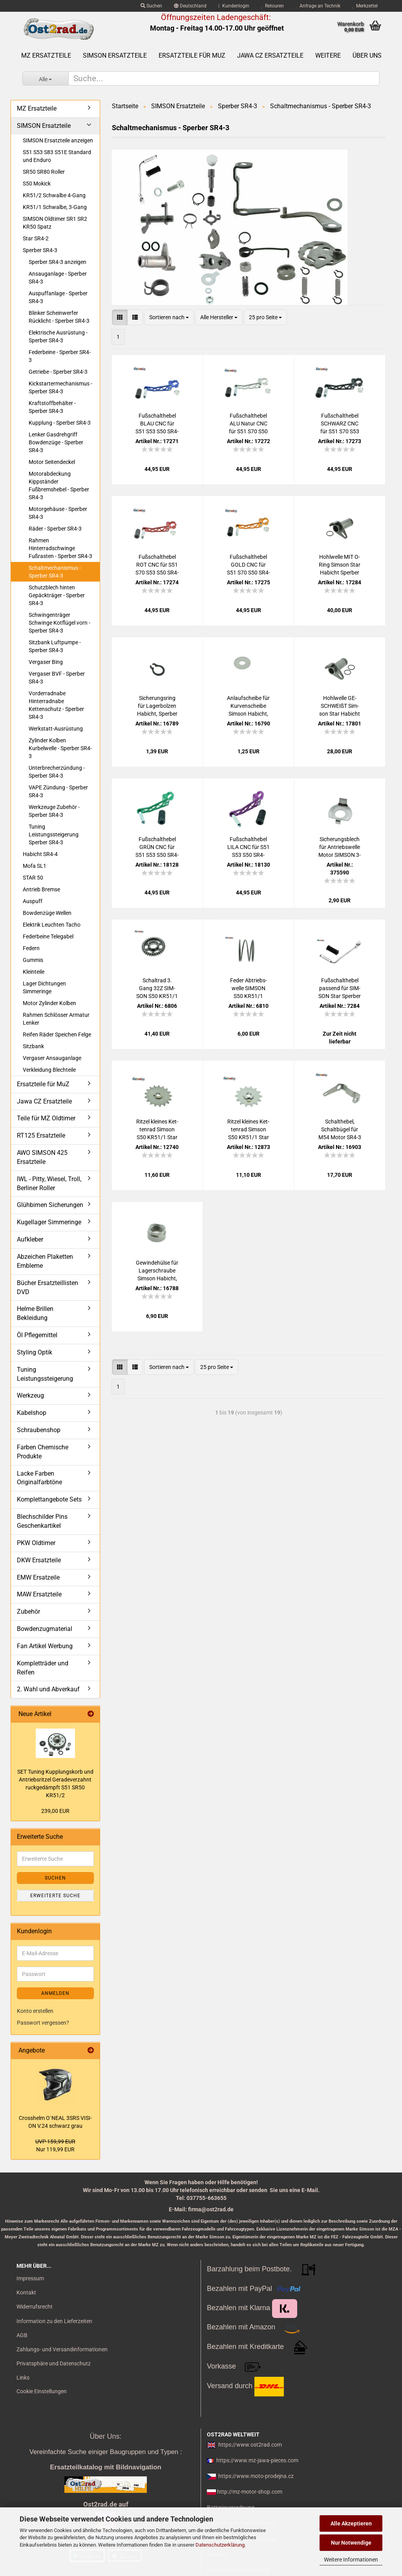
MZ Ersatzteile (46, 55)
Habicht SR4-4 (40, 854)
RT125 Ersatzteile (41, 1135)
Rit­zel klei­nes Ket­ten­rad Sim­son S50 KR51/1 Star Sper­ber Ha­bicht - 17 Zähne (157, 1129)
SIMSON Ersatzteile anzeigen (58, 140)
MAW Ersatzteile (39, 1594)
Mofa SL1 (34, 866)
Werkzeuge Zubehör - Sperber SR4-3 (54, 811)
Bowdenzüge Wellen (47, 913)
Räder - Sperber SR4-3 (55, 528)
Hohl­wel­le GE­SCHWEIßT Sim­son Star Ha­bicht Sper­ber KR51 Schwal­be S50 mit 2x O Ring (339, 706)
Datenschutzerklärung (220, 2545)
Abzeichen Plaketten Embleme (45, 1261)
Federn (31, 948)
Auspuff (32, 901)
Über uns (367, 55)
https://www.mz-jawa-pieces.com (257, 2460)
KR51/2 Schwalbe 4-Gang (54, 195)
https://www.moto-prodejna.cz (256, 2476)
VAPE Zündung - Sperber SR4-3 (58, 791)
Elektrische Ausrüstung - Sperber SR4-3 (58, 336)
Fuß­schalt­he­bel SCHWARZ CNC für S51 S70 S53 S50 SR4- (339, 424)
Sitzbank (33, 1046)
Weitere (328, 55)
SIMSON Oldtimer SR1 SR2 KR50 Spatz (55, 223)
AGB (21, 2335)
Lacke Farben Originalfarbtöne (39, 1478)
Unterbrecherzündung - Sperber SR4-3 (57, 772)
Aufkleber (30, 1239)
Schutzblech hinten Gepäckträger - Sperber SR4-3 (57, 595)
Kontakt (26, 2292)
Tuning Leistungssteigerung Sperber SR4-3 (54, 834)
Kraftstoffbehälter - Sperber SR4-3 (52, 407)
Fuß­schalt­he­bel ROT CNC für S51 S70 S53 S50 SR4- (157, 565)
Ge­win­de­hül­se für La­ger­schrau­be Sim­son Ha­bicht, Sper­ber (157, 1271)
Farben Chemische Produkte (42, 1451)
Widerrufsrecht (34, 2306)
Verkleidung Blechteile (49, 1070)
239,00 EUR (55, 1811)
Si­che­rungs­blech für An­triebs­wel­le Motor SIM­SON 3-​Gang (339, 847)
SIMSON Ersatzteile (115, 55)
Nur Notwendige (351, 2543)
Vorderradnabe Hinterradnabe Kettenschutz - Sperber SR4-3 (56, 705)
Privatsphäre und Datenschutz (53, 2363)
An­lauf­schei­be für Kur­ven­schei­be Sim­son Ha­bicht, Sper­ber (248, 706)
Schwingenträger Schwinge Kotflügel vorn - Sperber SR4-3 (59, 623)
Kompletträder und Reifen (42, 1668)
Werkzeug (30, 1395)
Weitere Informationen (351, 2559)
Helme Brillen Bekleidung (35, 1313)
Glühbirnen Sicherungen (50, 1205)
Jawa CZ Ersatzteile (270, 55)
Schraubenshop (38, 1430)
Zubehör (28, 1611)
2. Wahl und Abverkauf (48, 1689)
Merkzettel (365, 6)
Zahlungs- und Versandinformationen (62, 2349)
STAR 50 (33, 877)
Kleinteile (33, 972)
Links (22, 2377)
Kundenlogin (233, 6)
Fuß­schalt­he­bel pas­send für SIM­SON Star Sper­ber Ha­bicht (339, 988)
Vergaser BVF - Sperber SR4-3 (57, 678)
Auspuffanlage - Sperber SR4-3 (58, 297)
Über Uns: (105, 2436)
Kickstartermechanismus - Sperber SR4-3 (60, 387)
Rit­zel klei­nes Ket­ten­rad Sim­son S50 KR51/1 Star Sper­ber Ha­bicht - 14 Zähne (248, 1129)
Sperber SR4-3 (40, 250)
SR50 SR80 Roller (44, 172)
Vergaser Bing (46, 662)
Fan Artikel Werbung (45, 1646)
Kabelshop (31, 1412)
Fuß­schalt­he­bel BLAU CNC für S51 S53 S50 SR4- (157, 423)
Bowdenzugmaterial (44, 1628)
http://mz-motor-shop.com (249, 2492)
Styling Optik (34, 1352)
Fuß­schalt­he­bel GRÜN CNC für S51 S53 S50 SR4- (157, 847)
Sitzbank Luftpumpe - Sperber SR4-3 (55, 646)
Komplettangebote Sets (49, 1499)
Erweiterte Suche (55, 1895)
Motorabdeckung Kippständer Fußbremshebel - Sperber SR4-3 (59, 485)
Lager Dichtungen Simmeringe (44, 987)
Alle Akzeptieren (351, 2523)
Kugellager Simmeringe (49, 1222)
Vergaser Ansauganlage (52, 1058)
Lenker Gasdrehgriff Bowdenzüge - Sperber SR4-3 (56, 442)
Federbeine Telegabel (48, 936)
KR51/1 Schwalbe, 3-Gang (55, 207)
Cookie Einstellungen (41, 2391)
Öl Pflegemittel (37, 1335)
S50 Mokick (37, 183)
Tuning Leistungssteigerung (45, 1374)
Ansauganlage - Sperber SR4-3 (58, 278)
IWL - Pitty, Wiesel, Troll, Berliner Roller (49, 1183)
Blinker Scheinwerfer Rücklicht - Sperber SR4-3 (59, 317)
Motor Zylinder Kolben (49, 1003)
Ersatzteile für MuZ (192, 55)
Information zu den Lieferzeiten (54, 2321)
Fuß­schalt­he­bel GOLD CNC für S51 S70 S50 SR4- (248, 565)
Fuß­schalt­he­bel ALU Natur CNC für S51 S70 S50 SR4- (248, 424)
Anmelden (55, 1993)
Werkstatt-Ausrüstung (56, 728)
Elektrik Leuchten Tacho (51, 925)
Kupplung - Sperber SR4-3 (60, 423)
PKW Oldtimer (36, 1543)
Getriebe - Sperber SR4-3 (58, 372)
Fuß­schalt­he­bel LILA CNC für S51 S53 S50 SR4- (248, 847)
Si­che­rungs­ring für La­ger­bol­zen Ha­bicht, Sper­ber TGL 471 (157, 706)
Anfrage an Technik (318, 6)
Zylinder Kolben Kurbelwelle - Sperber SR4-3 (60, 748)
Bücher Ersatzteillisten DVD (47, 1287)
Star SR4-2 (36, 238)
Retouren (272, 6)
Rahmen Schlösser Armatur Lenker (56, 1019)
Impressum (30, 2278)
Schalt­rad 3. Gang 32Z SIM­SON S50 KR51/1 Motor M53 (157, 988)
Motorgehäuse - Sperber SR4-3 (58, 513)
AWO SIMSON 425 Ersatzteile (42, 1157)
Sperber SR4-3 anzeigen (57, 262)
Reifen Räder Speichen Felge (57, 1034)
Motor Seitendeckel (52, 462)
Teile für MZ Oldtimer (46, 1118)
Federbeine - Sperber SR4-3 (60, 356)
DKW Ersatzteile (39, 1560)
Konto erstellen (35, 2011)
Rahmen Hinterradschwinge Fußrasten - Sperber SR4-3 (60, 548)
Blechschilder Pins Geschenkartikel (42, 1521)
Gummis (33, 960)
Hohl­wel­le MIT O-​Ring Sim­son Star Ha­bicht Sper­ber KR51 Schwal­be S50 (339, 565)
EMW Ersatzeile (38, 1577)
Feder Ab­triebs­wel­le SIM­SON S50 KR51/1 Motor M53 (248, 988)
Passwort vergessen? (43, 2023)
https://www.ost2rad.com (250, 2444)
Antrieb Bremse (41, 889)
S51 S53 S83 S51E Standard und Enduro (57, 156)
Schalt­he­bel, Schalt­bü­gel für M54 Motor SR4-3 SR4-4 (339, 1129)
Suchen (151, 6)
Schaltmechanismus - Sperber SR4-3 (55, 572)
